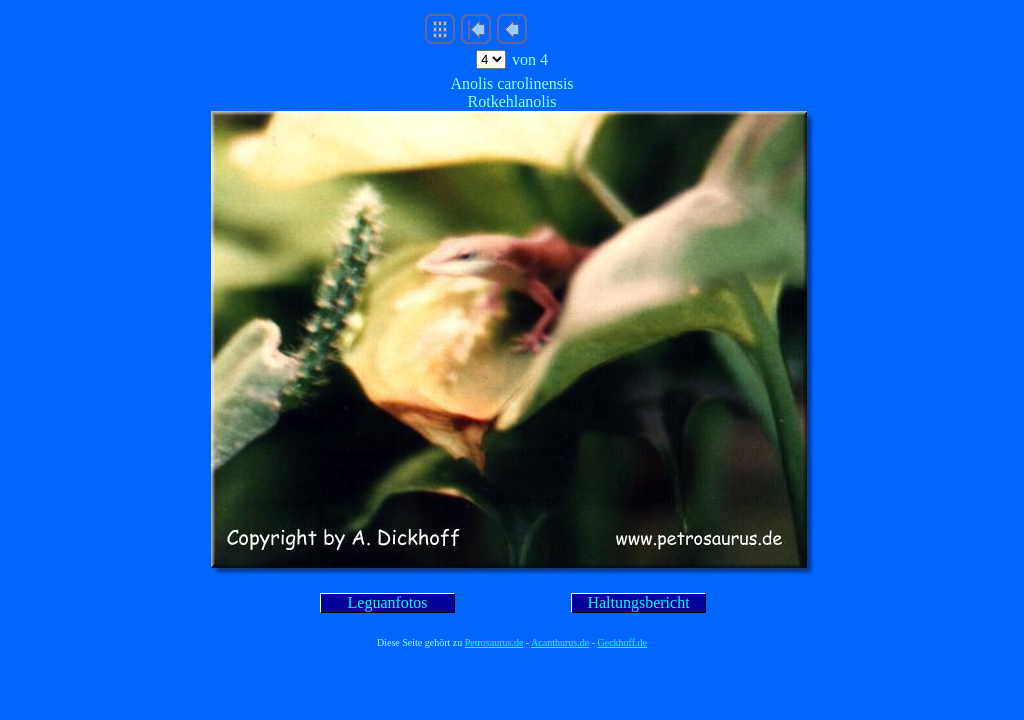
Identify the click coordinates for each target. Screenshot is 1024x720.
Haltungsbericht (638, 602)
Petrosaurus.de (494, 642)
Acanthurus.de (560, 642)
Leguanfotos (388, 602)
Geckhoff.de (623, 642)
